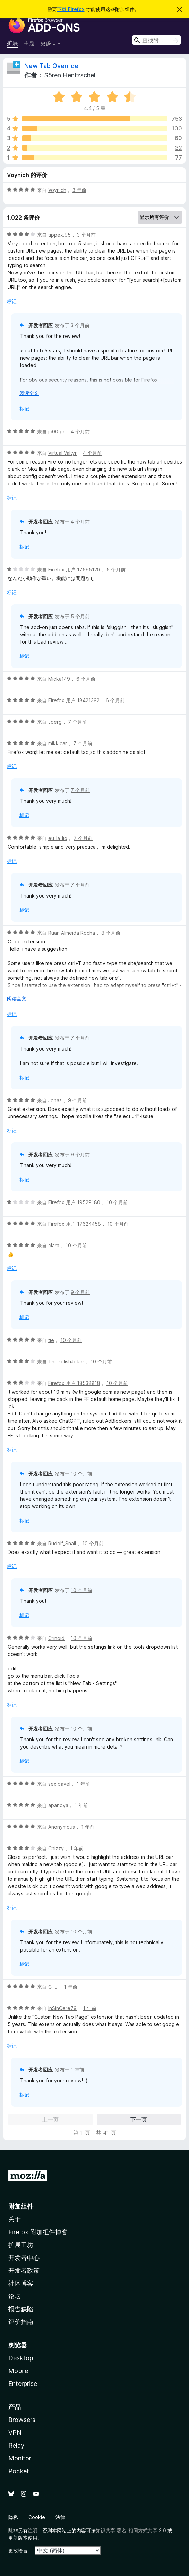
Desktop (20, 2358)
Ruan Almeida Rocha (71, 933)
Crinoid (56, 1638)
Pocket (18, 2471)
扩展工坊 (20, 2244)
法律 (60, 2517)
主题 (29, 43)
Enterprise (22, 2383)
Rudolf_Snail (62, 1543)
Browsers (21, 2419)
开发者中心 (24, 2257)
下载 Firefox (71, 9)
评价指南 (20, 2322)
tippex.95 (59, 235)
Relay (16, 2445)
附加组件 (20, 2206)
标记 (12, 301)
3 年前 (79, 190)
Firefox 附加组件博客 (38, 2232)
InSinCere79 (62, 2008)
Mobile (18, 2370)
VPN (15, 2432)
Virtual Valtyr (62, 453)
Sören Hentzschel (69, 75)
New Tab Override (51, 65)
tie (51, 1340)
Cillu (53, 1987)
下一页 (138, 2119)
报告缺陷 (20, 2309)
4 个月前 (80, 431)
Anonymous (61, 1827)
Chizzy (56, 1848)
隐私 (13, 2517)
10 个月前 (117, 1202)
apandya (58, 1805)
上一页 (50, 2119)
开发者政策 (24, 2270)
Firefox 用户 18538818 (74, 1383)
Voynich (57, 190)
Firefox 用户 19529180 (74, 1202)
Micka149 (59, 679)
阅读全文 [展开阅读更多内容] (29, 393)
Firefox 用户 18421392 (74, 700)
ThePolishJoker (66, 1361)
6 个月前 (85, 679)
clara (53, 1245)
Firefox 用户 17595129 (74, 569)
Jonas (55, 1100)
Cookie (36, 2517)
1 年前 (83, 1784)
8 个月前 (110, 933)
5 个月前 (116, 569)
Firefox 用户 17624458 (74, 1224)
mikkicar (57, 743)
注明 (32, 2530)
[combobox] (156, 40)
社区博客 (20, 2283)
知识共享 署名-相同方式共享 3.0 (131, 2530)
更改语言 (18, 2550)
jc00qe (56, 431)
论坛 (14, 2296)
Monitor (19, 2458)
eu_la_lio (57, 838)
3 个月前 (86, 235)
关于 (14, 2219)
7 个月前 (77, 722)
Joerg (55, 722)
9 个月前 (77, 1100)
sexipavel (59, 1784)
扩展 (12, 43)
